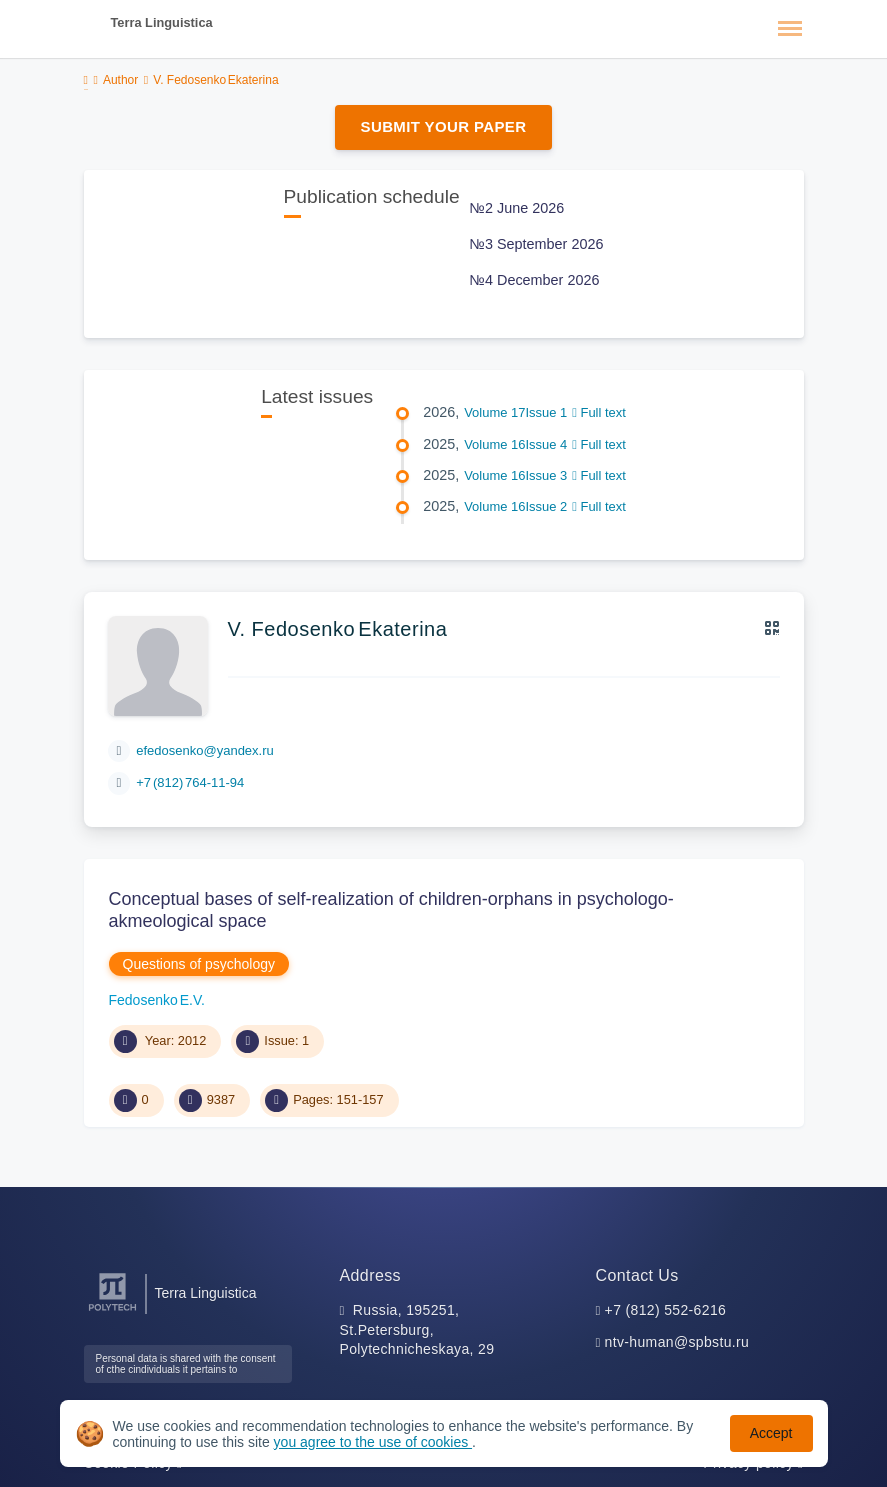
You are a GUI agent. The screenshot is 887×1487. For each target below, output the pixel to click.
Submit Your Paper (444, 126)
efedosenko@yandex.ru (205, 750)
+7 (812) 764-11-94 (190, 782)
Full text (599, 412)
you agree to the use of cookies (373, 1442)
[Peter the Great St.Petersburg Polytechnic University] (112, 1311)
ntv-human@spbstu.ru (677, 1342)
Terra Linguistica (162, 22)
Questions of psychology (199, 964)
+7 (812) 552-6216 (666, 1310)
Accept (771, 1433)
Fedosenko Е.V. (157, 1000)
